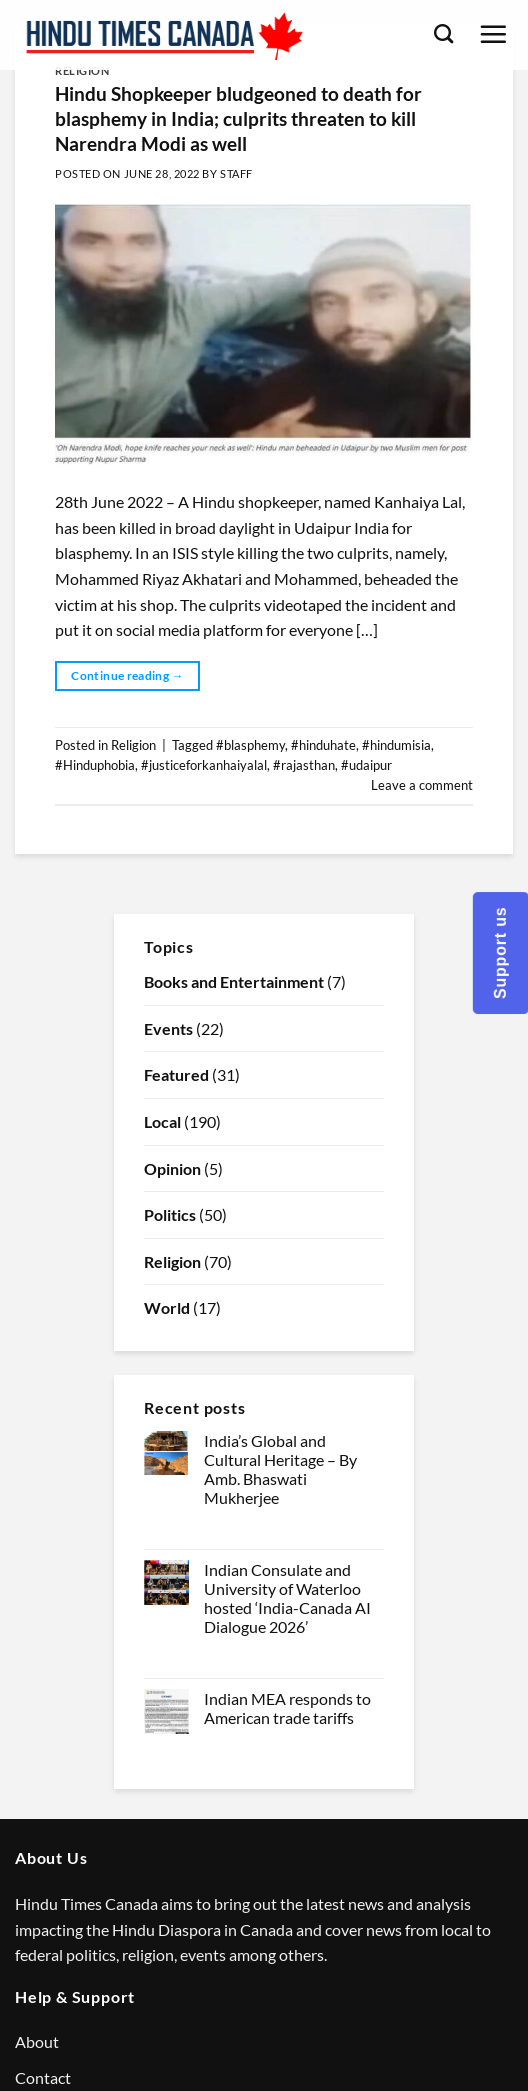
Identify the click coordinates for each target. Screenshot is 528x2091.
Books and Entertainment (234, 981)
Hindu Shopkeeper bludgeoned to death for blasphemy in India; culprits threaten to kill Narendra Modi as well (238, 118)
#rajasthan (304, 765)
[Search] (443, 33)
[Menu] (493, 34)
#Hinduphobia (95, 765)
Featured (176, 1074)
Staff (236, 173)
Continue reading (127, 675)
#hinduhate (323, 745)
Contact (43, 2077)
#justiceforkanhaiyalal (204, 765)
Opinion (172, 1168)
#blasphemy (250, 745)
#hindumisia (396, 745)
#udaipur (366, 765)
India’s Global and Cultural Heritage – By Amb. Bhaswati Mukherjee (280, 1469)
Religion (82, 70)
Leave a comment (422, 785)
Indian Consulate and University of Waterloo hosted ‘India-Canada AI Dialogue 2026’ (287, 1598)
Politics (170, 1214)
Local (162, 1121)
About (37, 2041)
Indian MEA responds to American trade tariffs (287, 1708)
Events (168, 1028)
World (167, 1307)
